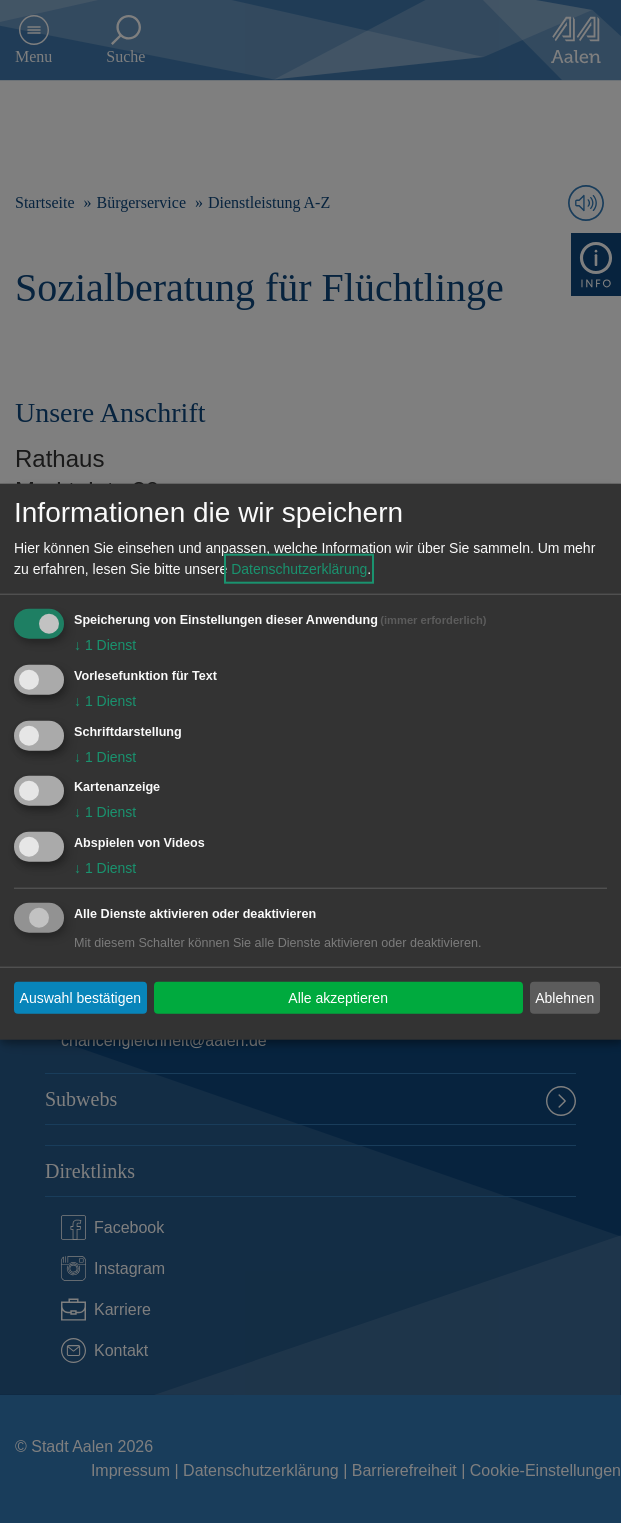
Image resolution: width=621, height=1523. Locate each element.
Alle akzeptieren (338, 997)
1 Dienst (105, 645)
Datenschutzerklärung (299, 569)
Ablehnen (564, 997)
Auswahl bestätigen (80, 997)
